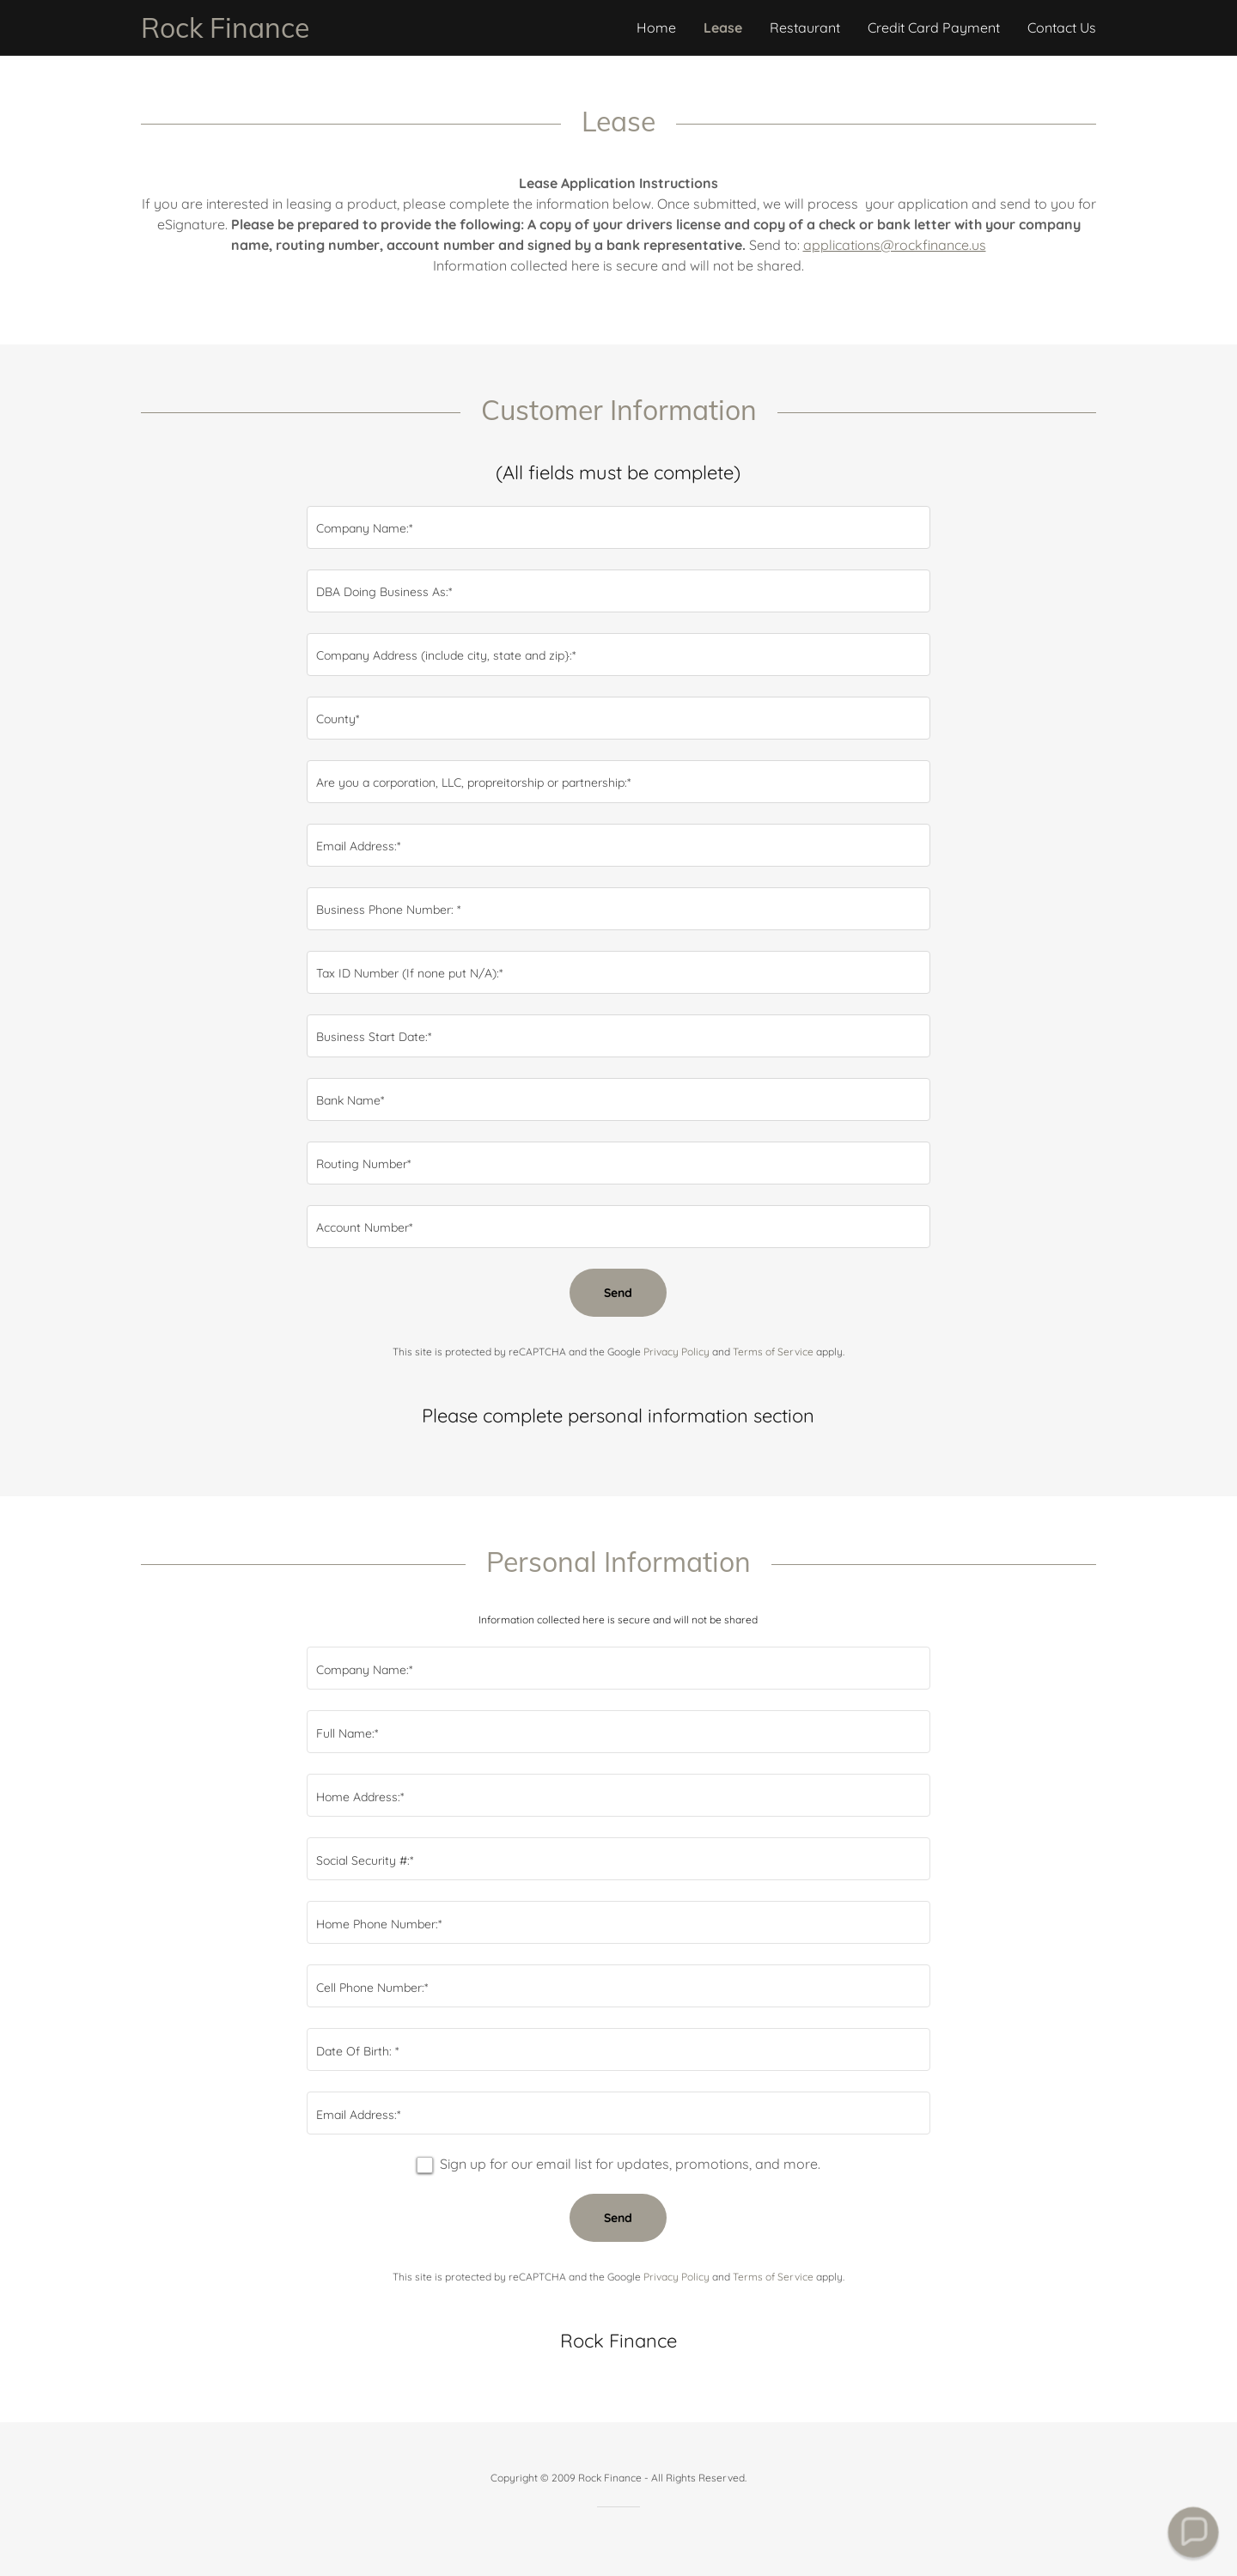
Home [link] (656, 27)
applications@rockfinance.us (894, 244)
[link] (379, 32)
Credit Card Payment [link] (934, 27)
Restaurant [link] (805, 27)
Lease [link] (723, 27)
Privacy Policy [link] (676, 1351)
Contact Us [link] (1061, 27)
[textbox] (618, 527)
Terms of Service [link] (773, 1351)
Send (618, 1292)
